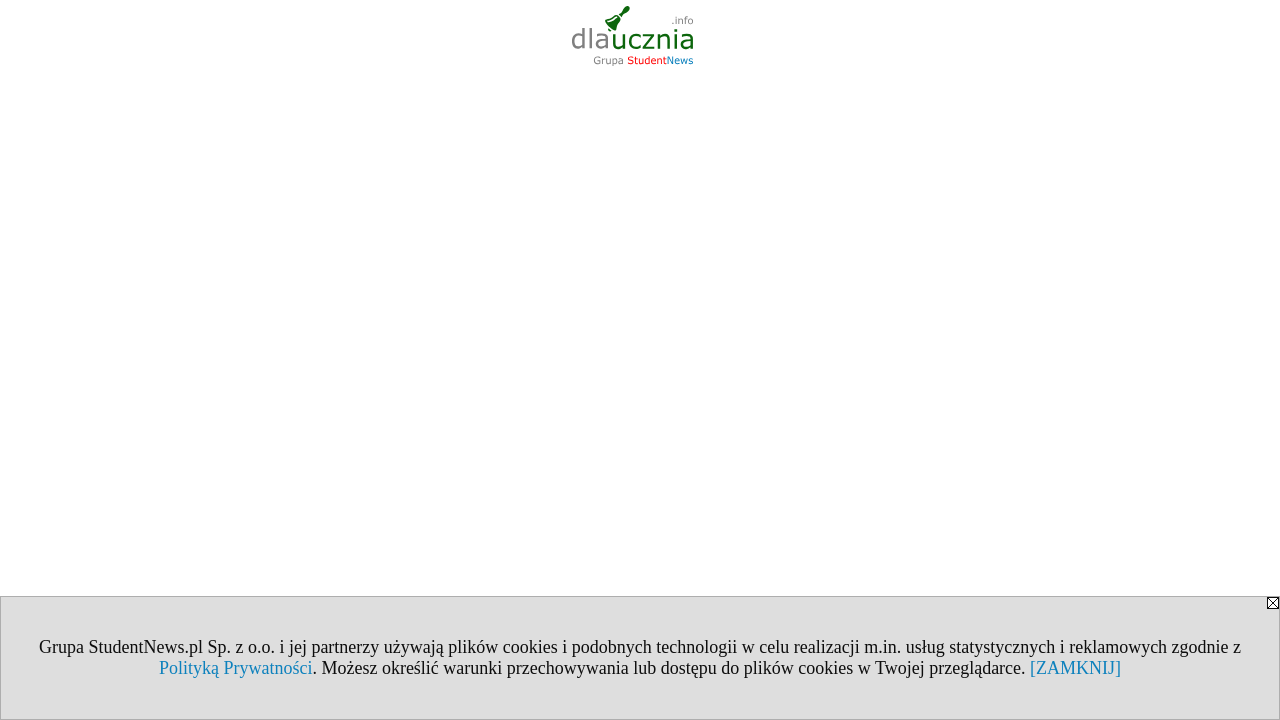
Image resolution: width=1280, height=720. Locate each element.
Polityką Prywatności (236, 668)
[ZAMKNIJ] (1075, 668)
